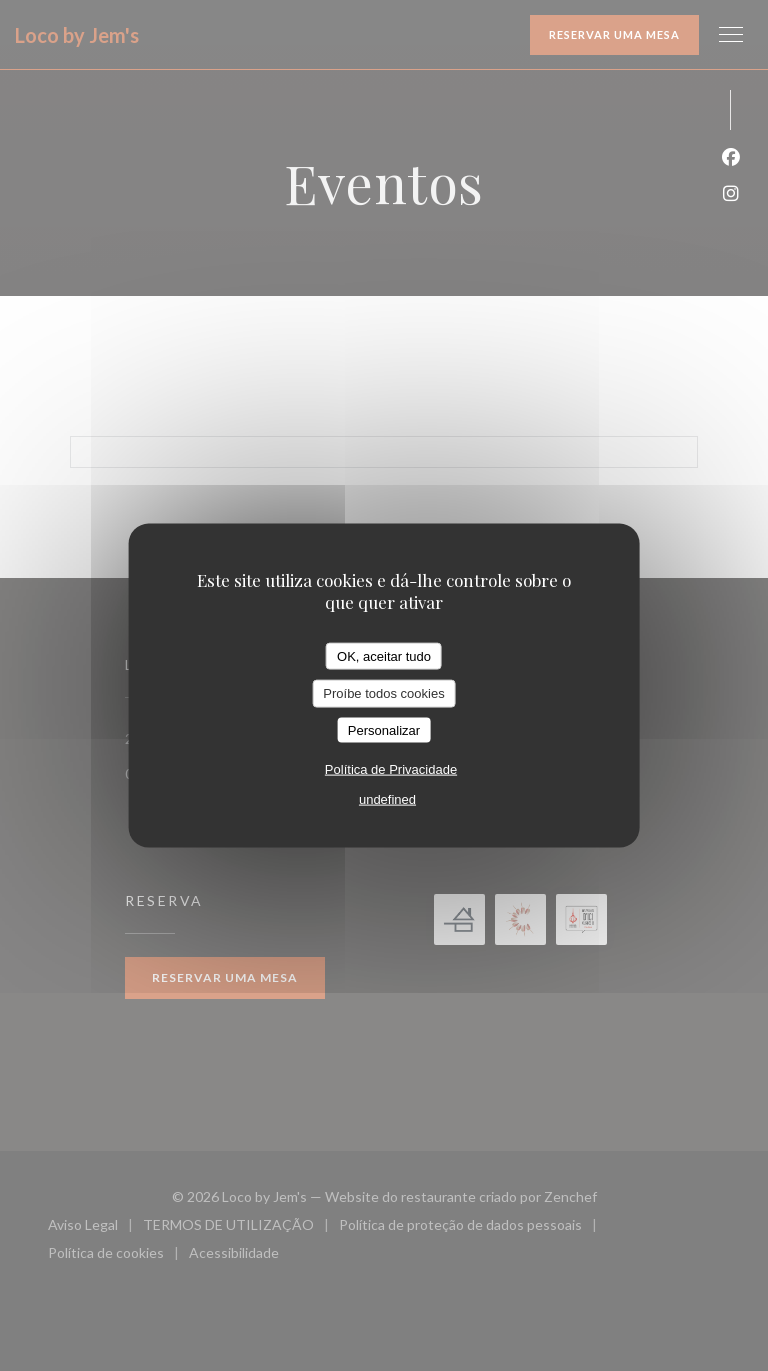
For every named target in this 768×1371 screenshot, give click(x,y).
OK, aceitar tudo (384, 655)
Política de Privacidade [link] (391, 769)
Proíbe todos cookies (383, 693)
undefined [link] (387, 799)
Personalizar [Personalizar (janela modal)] (384, 729)
